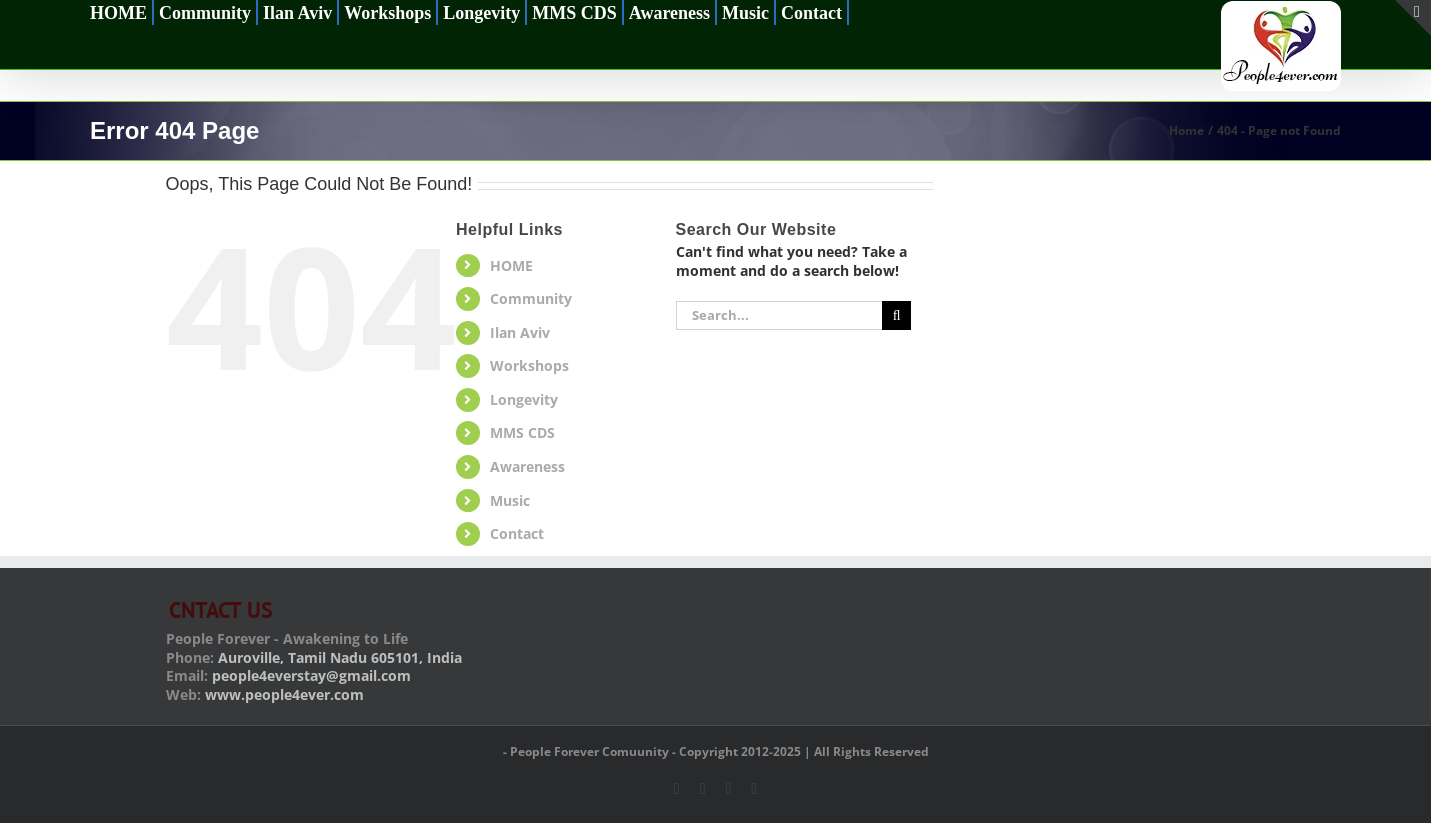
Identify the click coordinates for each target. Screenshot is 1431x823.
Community (531, 298)
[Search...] (779, 315)
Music (510, 500)
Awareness (527, 466)
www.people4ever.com (284, 694)
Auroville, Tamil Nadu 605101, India (340, 657)
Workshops (529, 365)
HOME (511, 265)
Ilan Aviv (520, 332)
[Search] (896, 315)
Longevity (524, 399)
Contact (517, 533)
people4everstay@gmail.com (311, 675)
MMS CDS (522, 432)
